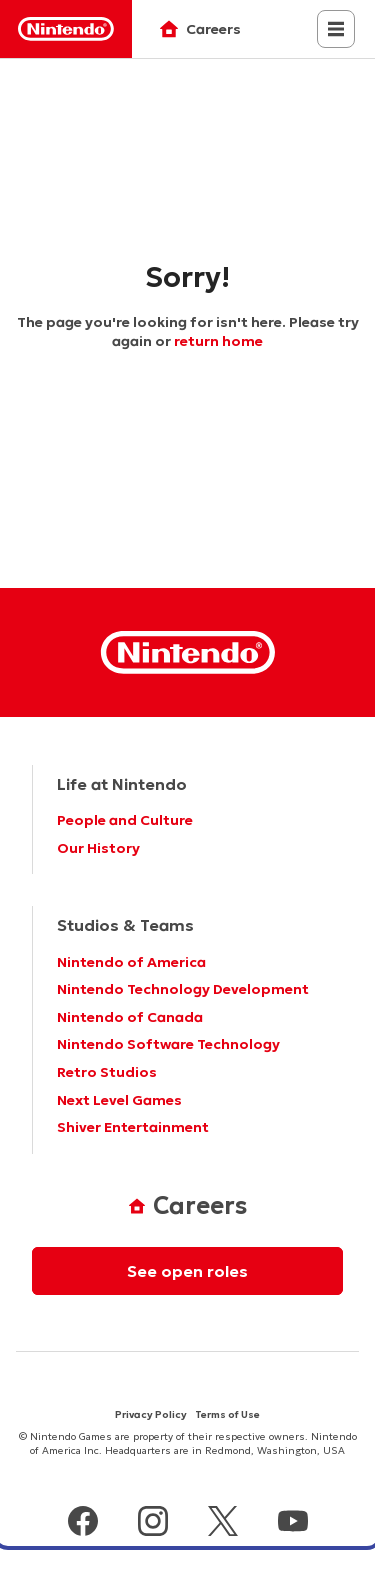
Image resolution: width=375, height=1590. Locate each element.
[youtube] (293, 1523)
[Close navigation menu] (336, 29)
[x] (223, 1523)
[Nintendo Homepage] (188, 652)
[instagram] (153, 1523)
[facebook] (83, 1523)
